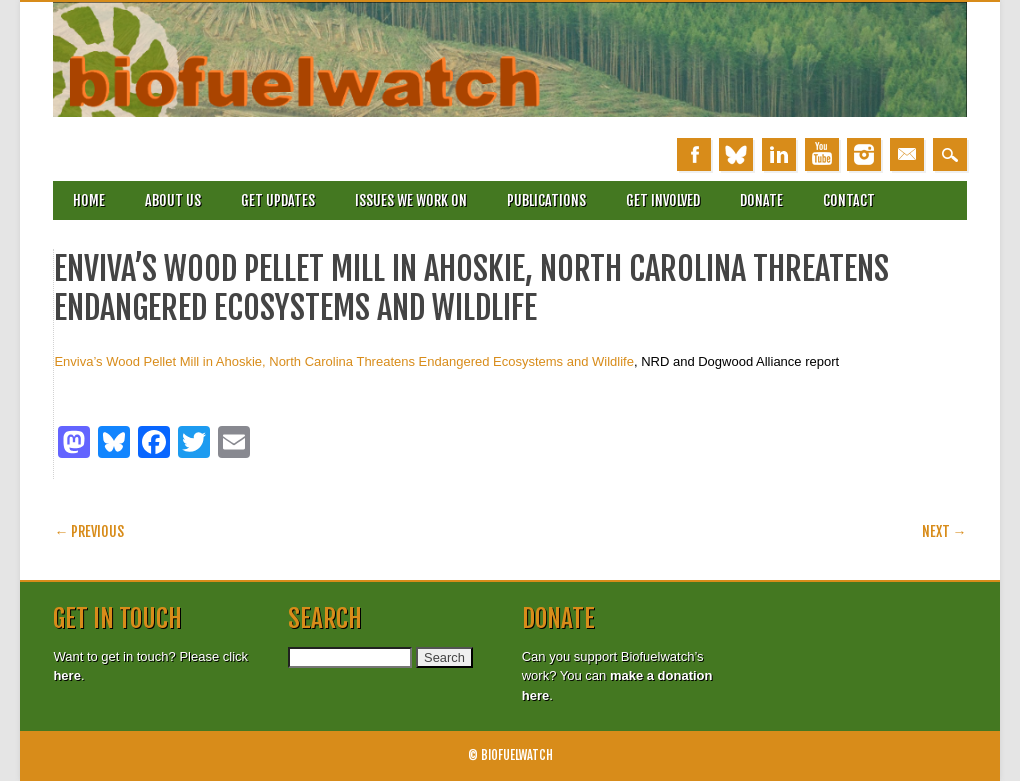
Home (89, 200)
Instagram (864, 154)
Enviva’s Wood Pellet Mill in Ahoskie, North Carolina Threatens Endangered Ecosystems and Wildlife (344, 361)
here (66, 675)
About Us (173, 200)
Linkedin (779, 154)
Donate (761, 200)
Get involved (663, 200)
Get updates (278, 200)
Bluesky (736, 154)
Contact (849, 200)
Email (907, 154)
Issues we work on (411, 200)
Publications (546, 200)
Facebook (694, 154)
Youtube (822, 154)
